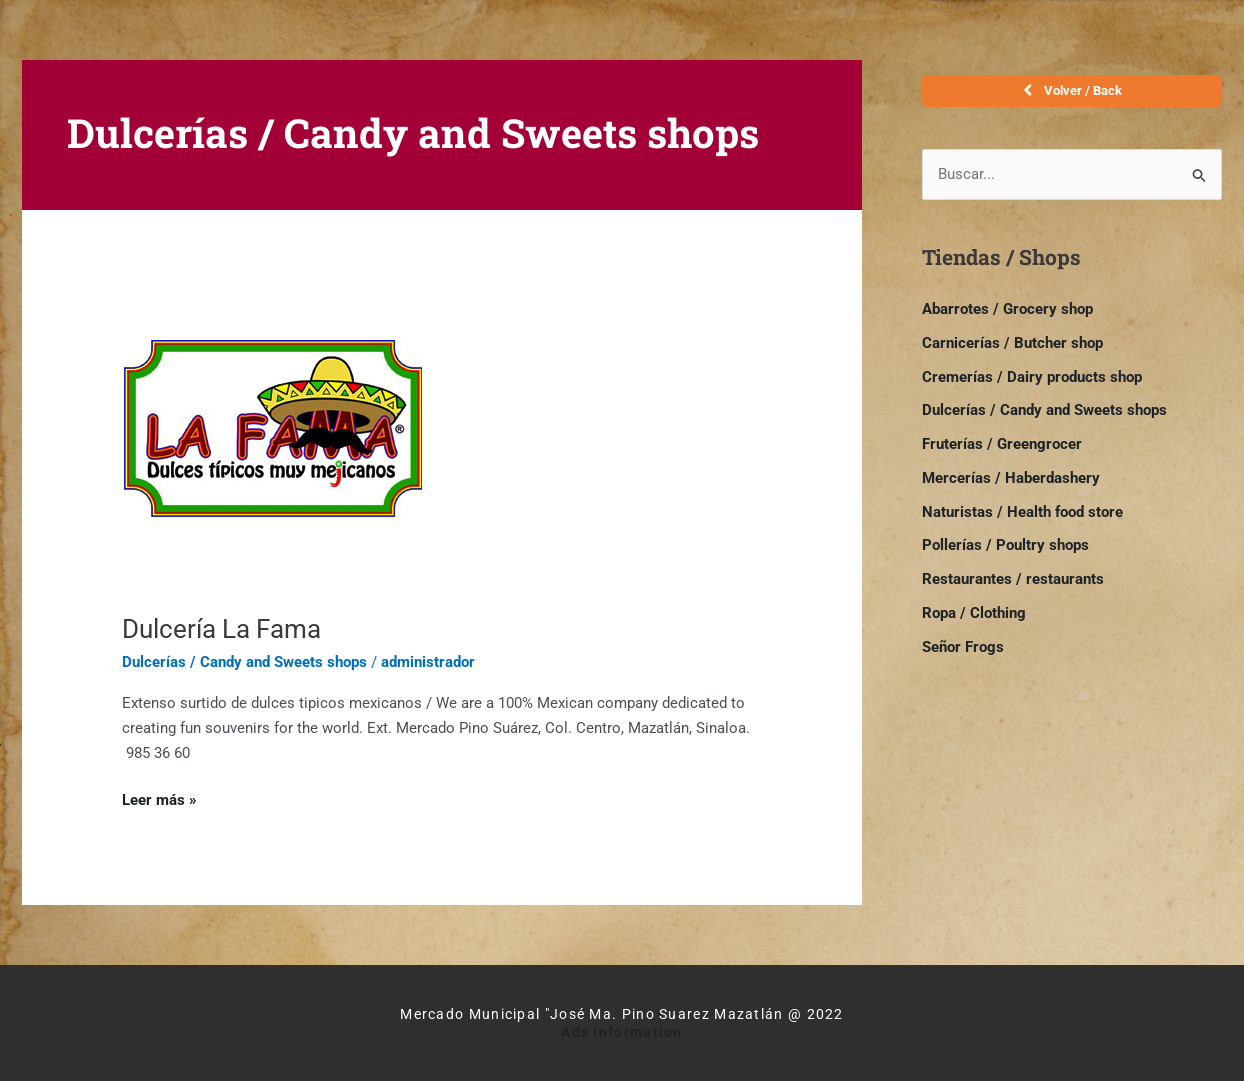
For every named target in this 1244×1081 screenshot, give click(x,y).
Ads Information (622, 1032)
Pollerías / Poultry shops (1005, 546)
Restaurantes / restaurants (1013, 579)
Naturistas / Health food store (1022, 512)
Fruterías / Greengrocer (1002, 444)
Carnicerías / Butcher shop (1012, 343)
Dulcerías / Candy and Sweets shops (244, 662)
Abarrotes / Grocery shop (1007, 309)
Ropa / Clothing (974, 613)
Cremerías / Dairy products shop (1032, 377)
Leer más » (159, 798)
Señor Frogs (963, 647)
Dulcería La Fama (221, 629)
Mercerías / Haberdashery (1011, 478)
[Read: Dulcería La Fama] (272, 439)
